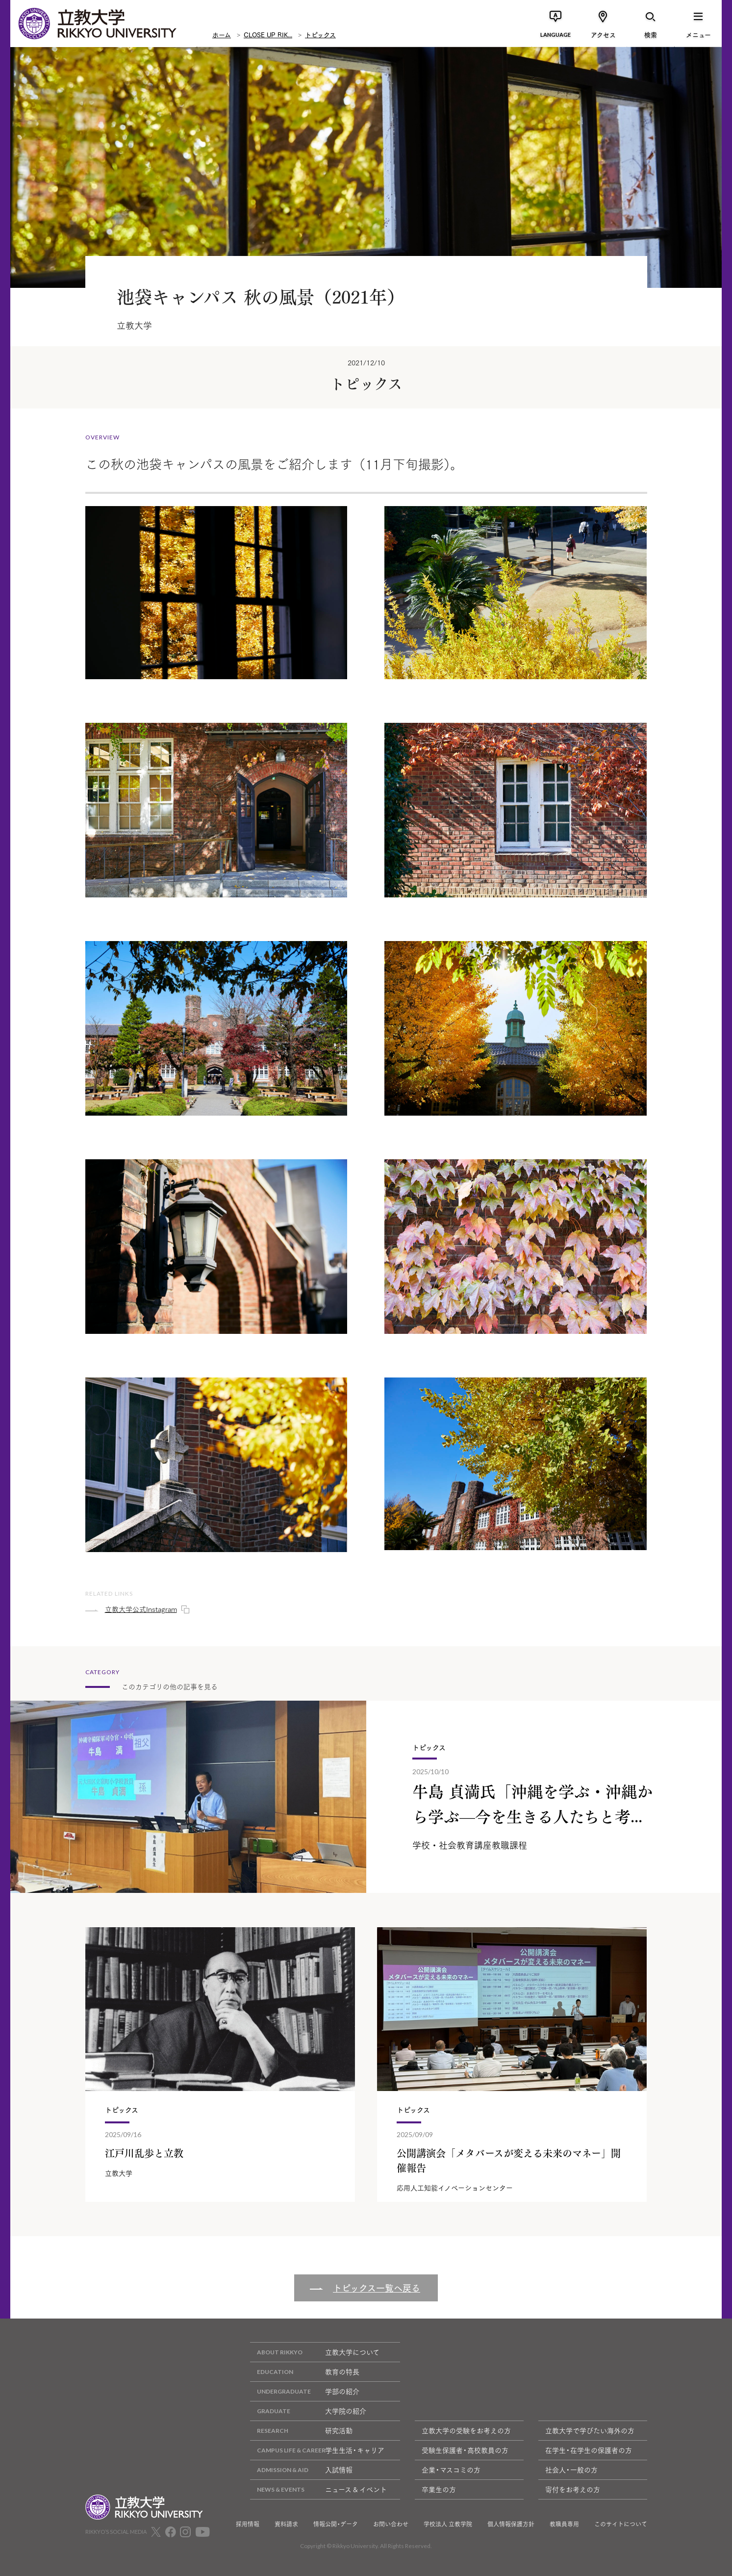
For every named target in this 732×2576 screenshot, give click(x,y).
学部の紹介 (304, 2391)
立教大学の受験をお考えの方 (466, 2430)
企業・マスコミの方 (451, 2469)
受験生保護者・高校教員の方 (465, 2450)
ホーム (221, 34)
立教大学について (314, 2352)
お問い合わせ (390, 2524)
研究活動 (301, 2430)
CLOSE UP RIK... (268, 34)
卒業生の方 (439, 2489)
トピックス (320, 34)
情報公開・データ (335, 2524)
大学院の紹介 (308, 2411)
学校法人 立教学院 (448, 2524)
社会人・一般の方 (571, 2469)
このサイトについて (620, 2524)
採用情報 (247, 2524)
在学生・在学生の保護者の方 (588, 2450)
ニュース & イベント (318, 2489)
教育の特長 (304, 2371)
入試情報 (301, 2469)
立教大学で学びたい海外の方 (589, 2430)
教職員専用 (564, 2524)
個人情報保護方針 (510, 2524)
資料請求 (286, 2524)
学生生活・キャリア (317, 2450)
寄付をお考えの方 (572, 2489)
